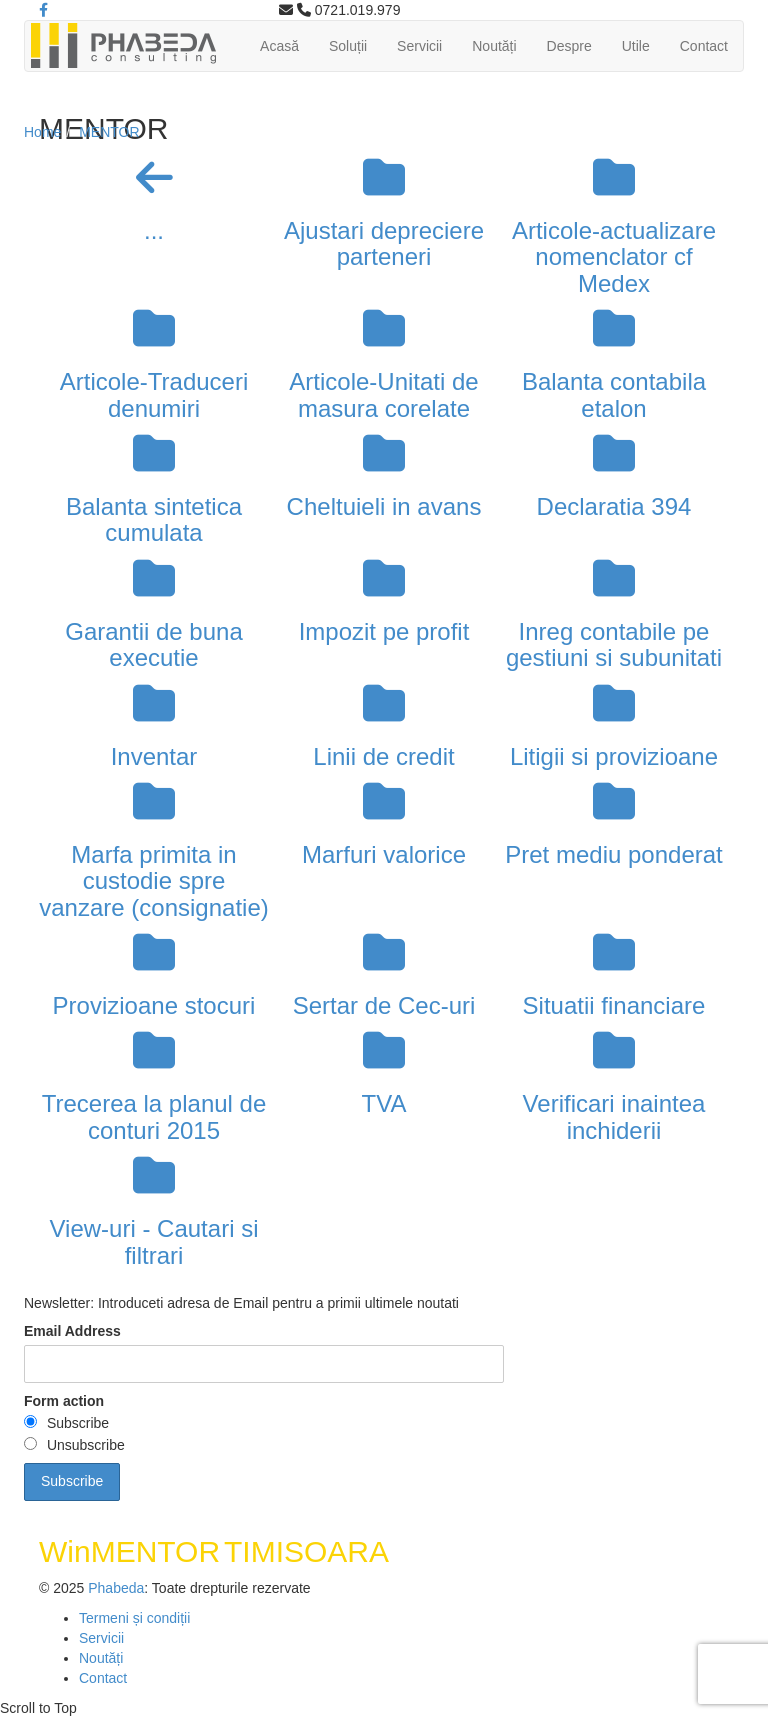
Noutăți (494, 46)
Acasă (279, 46)
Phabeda (116, 1588)
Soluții (348, 46)
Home (42, 132)
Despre (569, 46)
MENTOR (109, 132)
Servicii (419, 46)
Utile (636, 46)
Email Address (72, 1331)
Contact (704, 46)
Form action (64, 1401)
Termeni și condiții (134, 1618)
